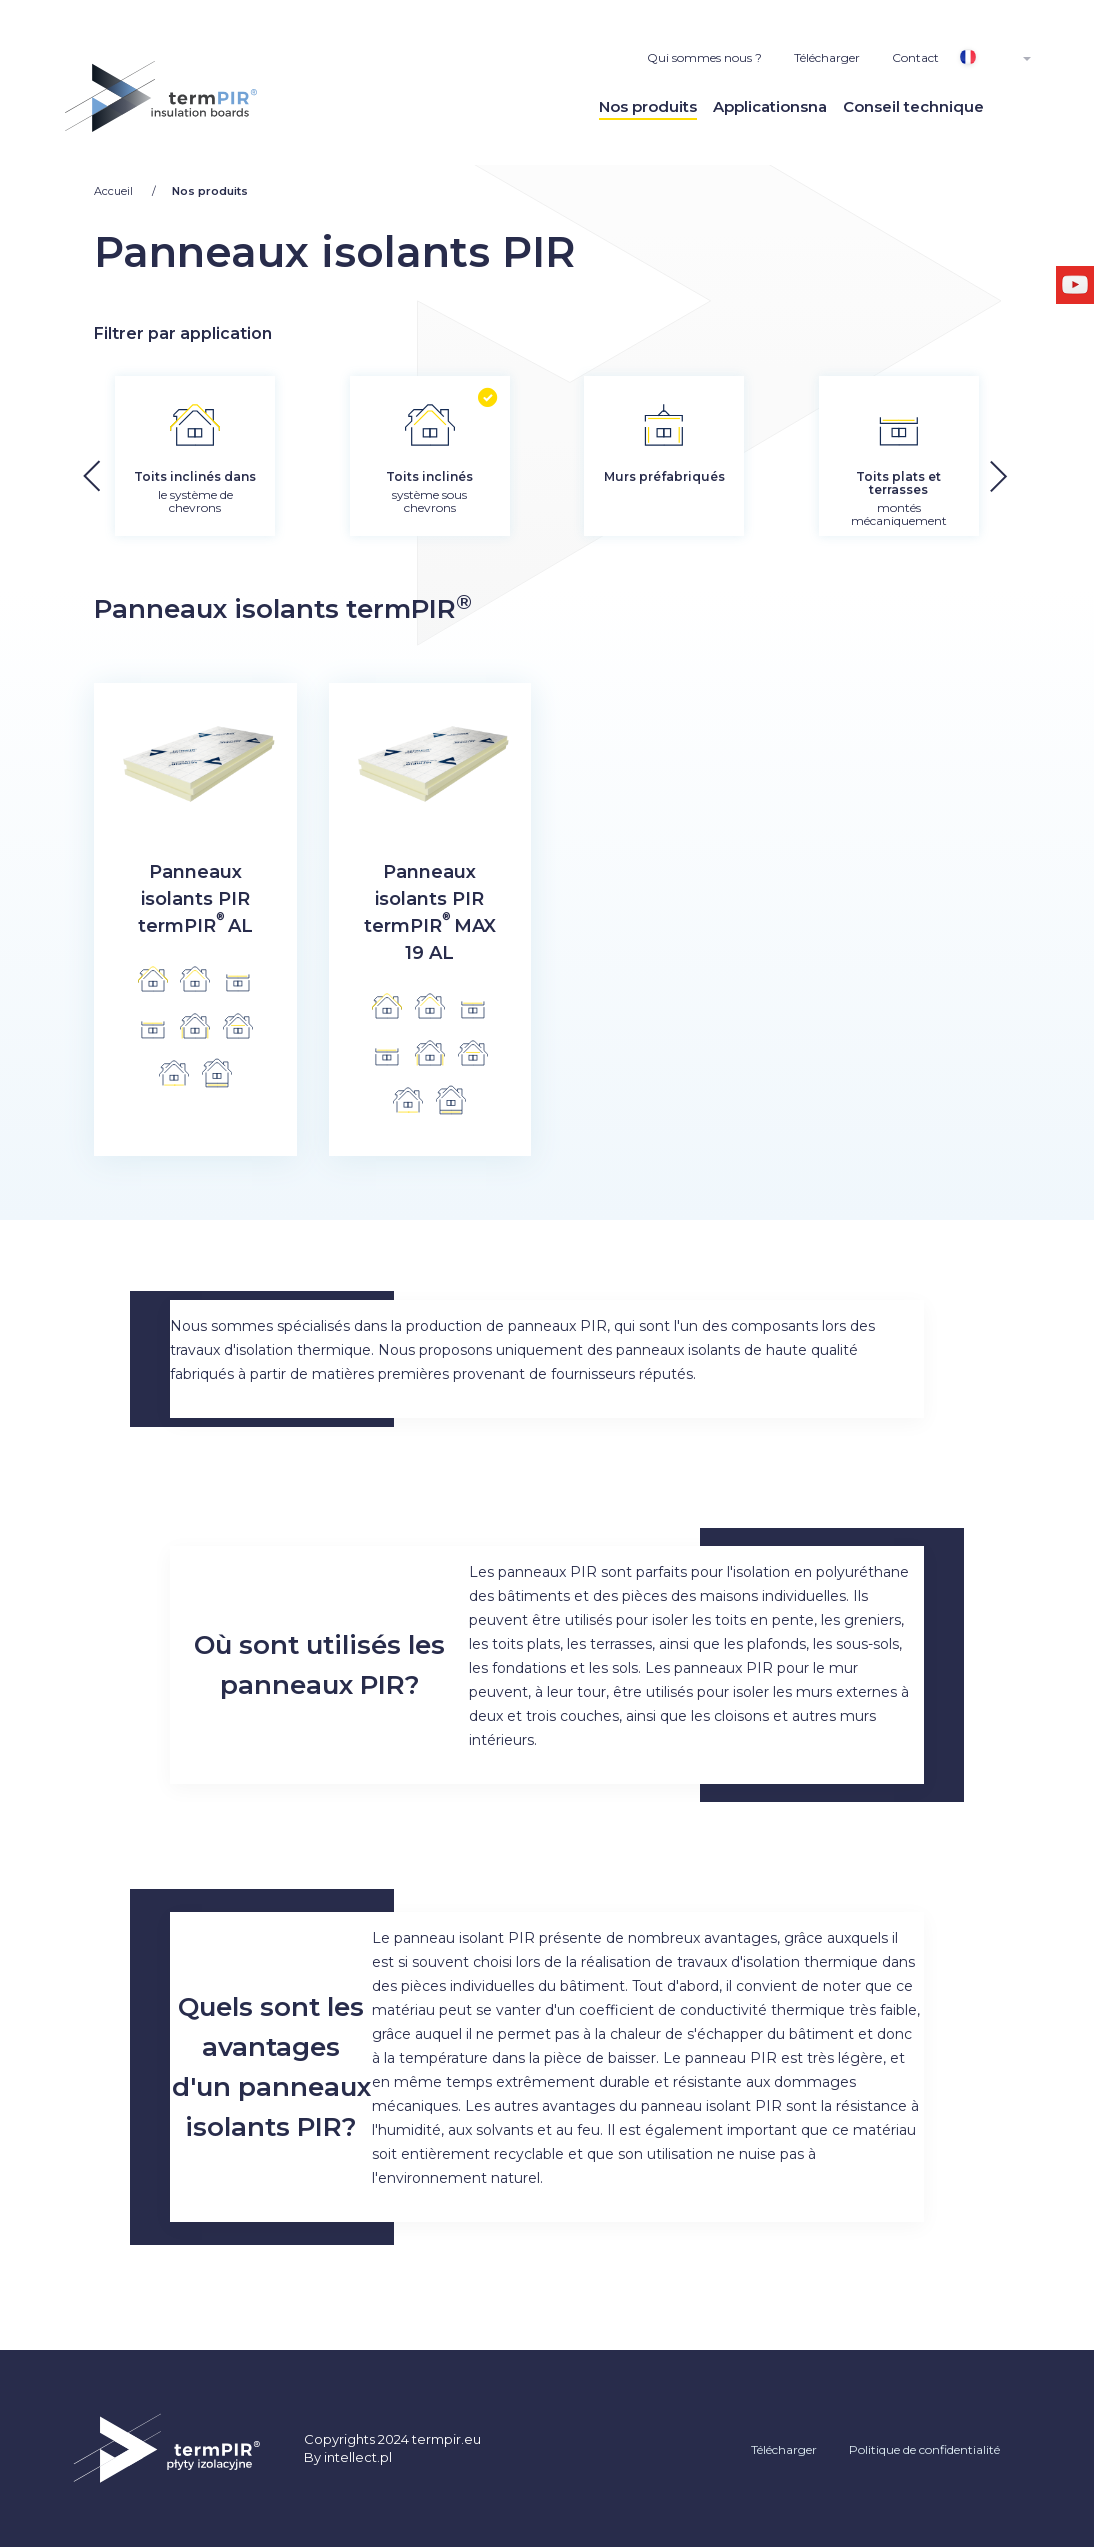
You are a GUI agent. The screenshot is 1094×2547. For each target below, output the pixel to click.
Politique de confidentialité (924, 2449)
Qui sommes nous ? (704, 57)
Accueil (115, 191)
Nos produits (648, 106)
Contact (915, 57)
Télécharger (827, 57)
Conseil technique (913, 106)
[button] (1052, 469)
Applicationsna (770, 106)
